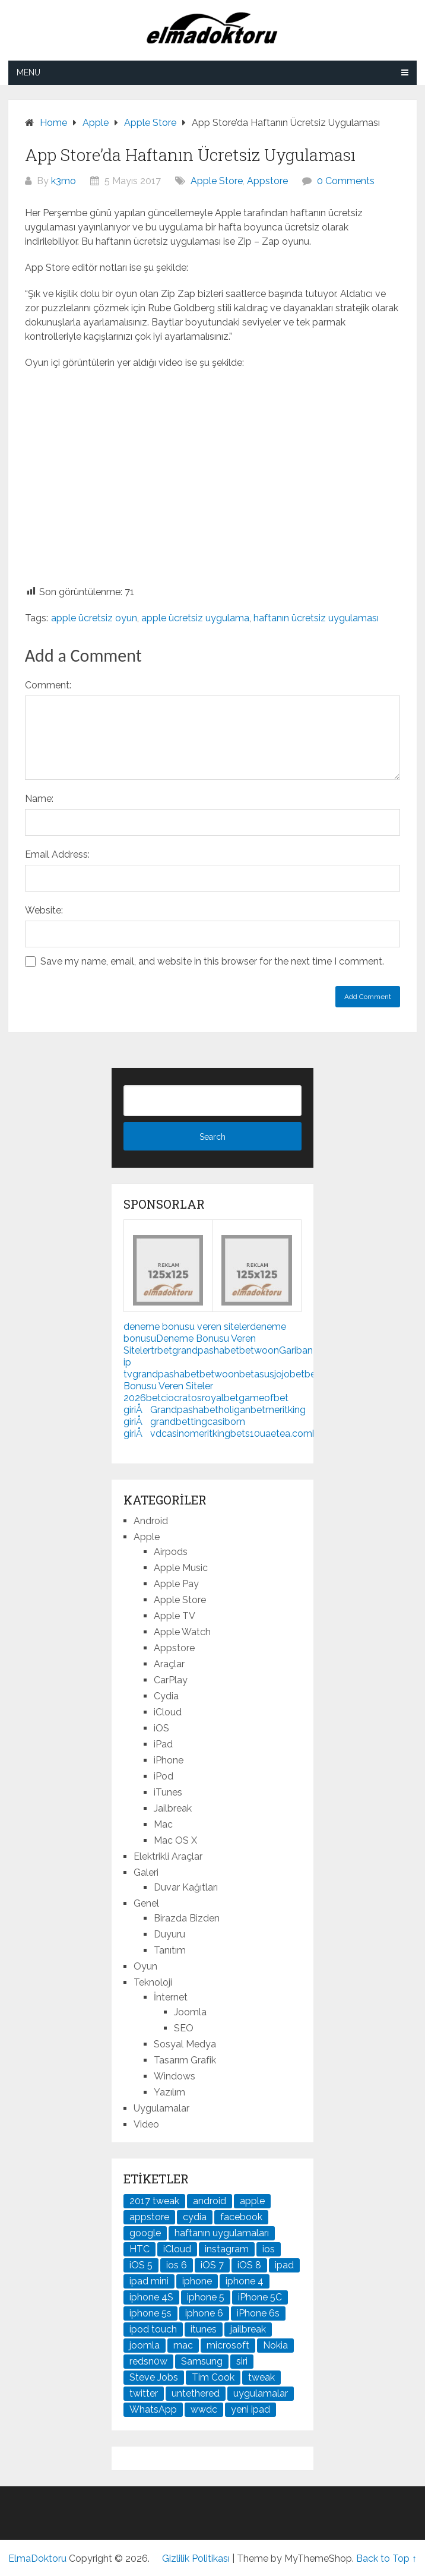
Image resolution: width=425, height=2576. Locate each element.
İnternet (171, 1997)
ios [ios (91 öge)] (268, 2249)
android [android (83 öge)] (209, 2201)
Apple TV (174, 1616)
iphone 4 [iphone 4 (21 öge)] (245, 2281)
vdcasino (170, 1433)
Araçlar (169, 1664)
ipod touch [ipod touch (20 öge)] (153, 2329)
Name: (39, 798)
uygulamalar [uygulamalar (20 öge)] (260, 2393)
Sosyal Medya (185, 2044)
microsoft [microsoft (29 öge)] (228, 2345)
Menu (28, 72)
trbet (161, 1350)
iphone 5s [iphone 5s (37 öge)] (150, 2313)
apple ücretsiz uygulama (195, 618)
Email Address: (57, 854)
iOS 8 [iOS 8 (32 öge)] (249, 2265)
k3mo (63, 181)
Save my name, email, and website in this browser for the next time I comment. (212, 961)
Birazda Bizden (187, 1918)
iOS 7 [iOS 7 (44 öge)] (212, 2265)
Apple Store (217, 181)
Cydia (166, 1696)
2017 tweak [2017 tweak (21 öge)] (154, 2201)
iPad (163, 1744)
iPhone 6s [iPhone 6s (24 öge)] (258, 2313)
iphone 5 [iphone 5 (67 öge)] (205, 2297)
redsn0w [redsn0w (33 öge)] (148, 2361)
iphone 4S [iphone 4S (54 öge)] (151, 2297)
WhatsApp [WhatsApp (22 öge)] (153, 2409)
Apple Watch (182, 1632)
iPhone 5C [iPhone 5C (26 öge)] (260, 2297)
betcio (160, 1398)
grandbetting (178, 1421)
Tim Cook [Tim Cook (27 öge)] (213, 2377)
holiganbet (241, 1409)
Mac (163, 1824)
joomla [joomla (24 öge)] (144, 2345)
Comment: (48, 685)
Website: (44, 910)
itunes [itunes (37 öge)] (204, 2329)
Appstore (267, 181)
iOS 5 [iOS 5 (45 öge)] (141, 2265)
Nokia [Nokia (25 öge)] (275, 2345)
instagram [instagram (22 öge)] (227, 2249)
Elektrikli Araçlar (168, 1856)
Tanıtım (170, 1950)
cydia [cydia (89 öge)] (195, 2217)
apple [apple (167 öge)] (252, 2201)
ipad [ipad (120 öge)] (284, 2265)
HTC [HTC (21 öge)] (139, 2249)
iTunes (168, 1792)
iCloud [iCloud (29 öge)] (177, 2249)
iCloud (168, 1712)
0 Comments (346, 181)
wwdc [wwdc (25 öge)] (204, 2409)
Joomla (190, 2012)
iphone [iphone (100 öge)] (197, 2281)
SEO (184, 2028)
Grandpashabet (184, 1409)
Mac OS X (175, 1840)
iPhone (168, 1760)
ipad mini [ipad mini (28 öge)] (149, 2281)
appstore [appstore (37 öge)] (149, 2217)
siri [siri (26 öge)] (242, 2361)
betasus (256, 1374)
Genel (146, 1903)
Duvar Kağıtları (186, 1887)
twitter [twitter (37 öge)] (143, 2393)
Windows (174, 2076)
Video (146, 2124)
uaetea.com (286, 1433)
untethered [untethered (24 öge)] (196, 2393)
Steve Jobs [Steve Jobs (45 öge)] (153, 2377)
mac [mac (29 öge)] (183, 2345)
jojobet (289, 1374)
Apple (147, 1537)
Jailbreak (173, 1808)
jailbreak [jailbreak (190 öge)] (248, 2329)
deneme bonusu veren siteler (186, 1326)
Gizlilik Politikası (196, 2558)
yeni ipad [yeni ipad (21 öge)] (250, 2409)
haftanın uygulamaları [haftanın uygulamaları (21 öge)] (222, 2233)
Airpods (171, 1551)
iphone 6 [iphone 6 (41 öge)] (204, 2313)
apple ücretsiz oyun (94, 618)
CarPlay (171, 1680)
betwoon (259, 1350)
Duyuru (169, 1934)
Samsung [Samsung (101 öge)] (202, 2361)
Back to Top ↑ (386, 2558)
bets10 (245, 1433)
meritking (210, 1433)
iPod (163, 1776)
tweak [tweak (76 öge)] (261, 2377)
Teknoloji (153, 1982)
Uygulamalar (161, 2108)
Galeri (146, 1872)
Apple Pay (176, 1583)
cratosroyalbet (206, 1398)
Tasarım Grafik (185, 2060)
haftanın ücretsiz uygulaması (316, 618)
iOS (161, 1728)
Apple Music (181, 1567)
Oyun (145, 1966)
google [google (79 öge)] (145, 2233)
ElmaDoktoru (37, 2558)
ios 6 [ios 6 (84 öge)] (176, 2265)
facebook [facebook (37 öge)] (241, 2217)
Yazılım (169, 2092)
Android (151, 1520)
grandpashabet (205, 1350)
